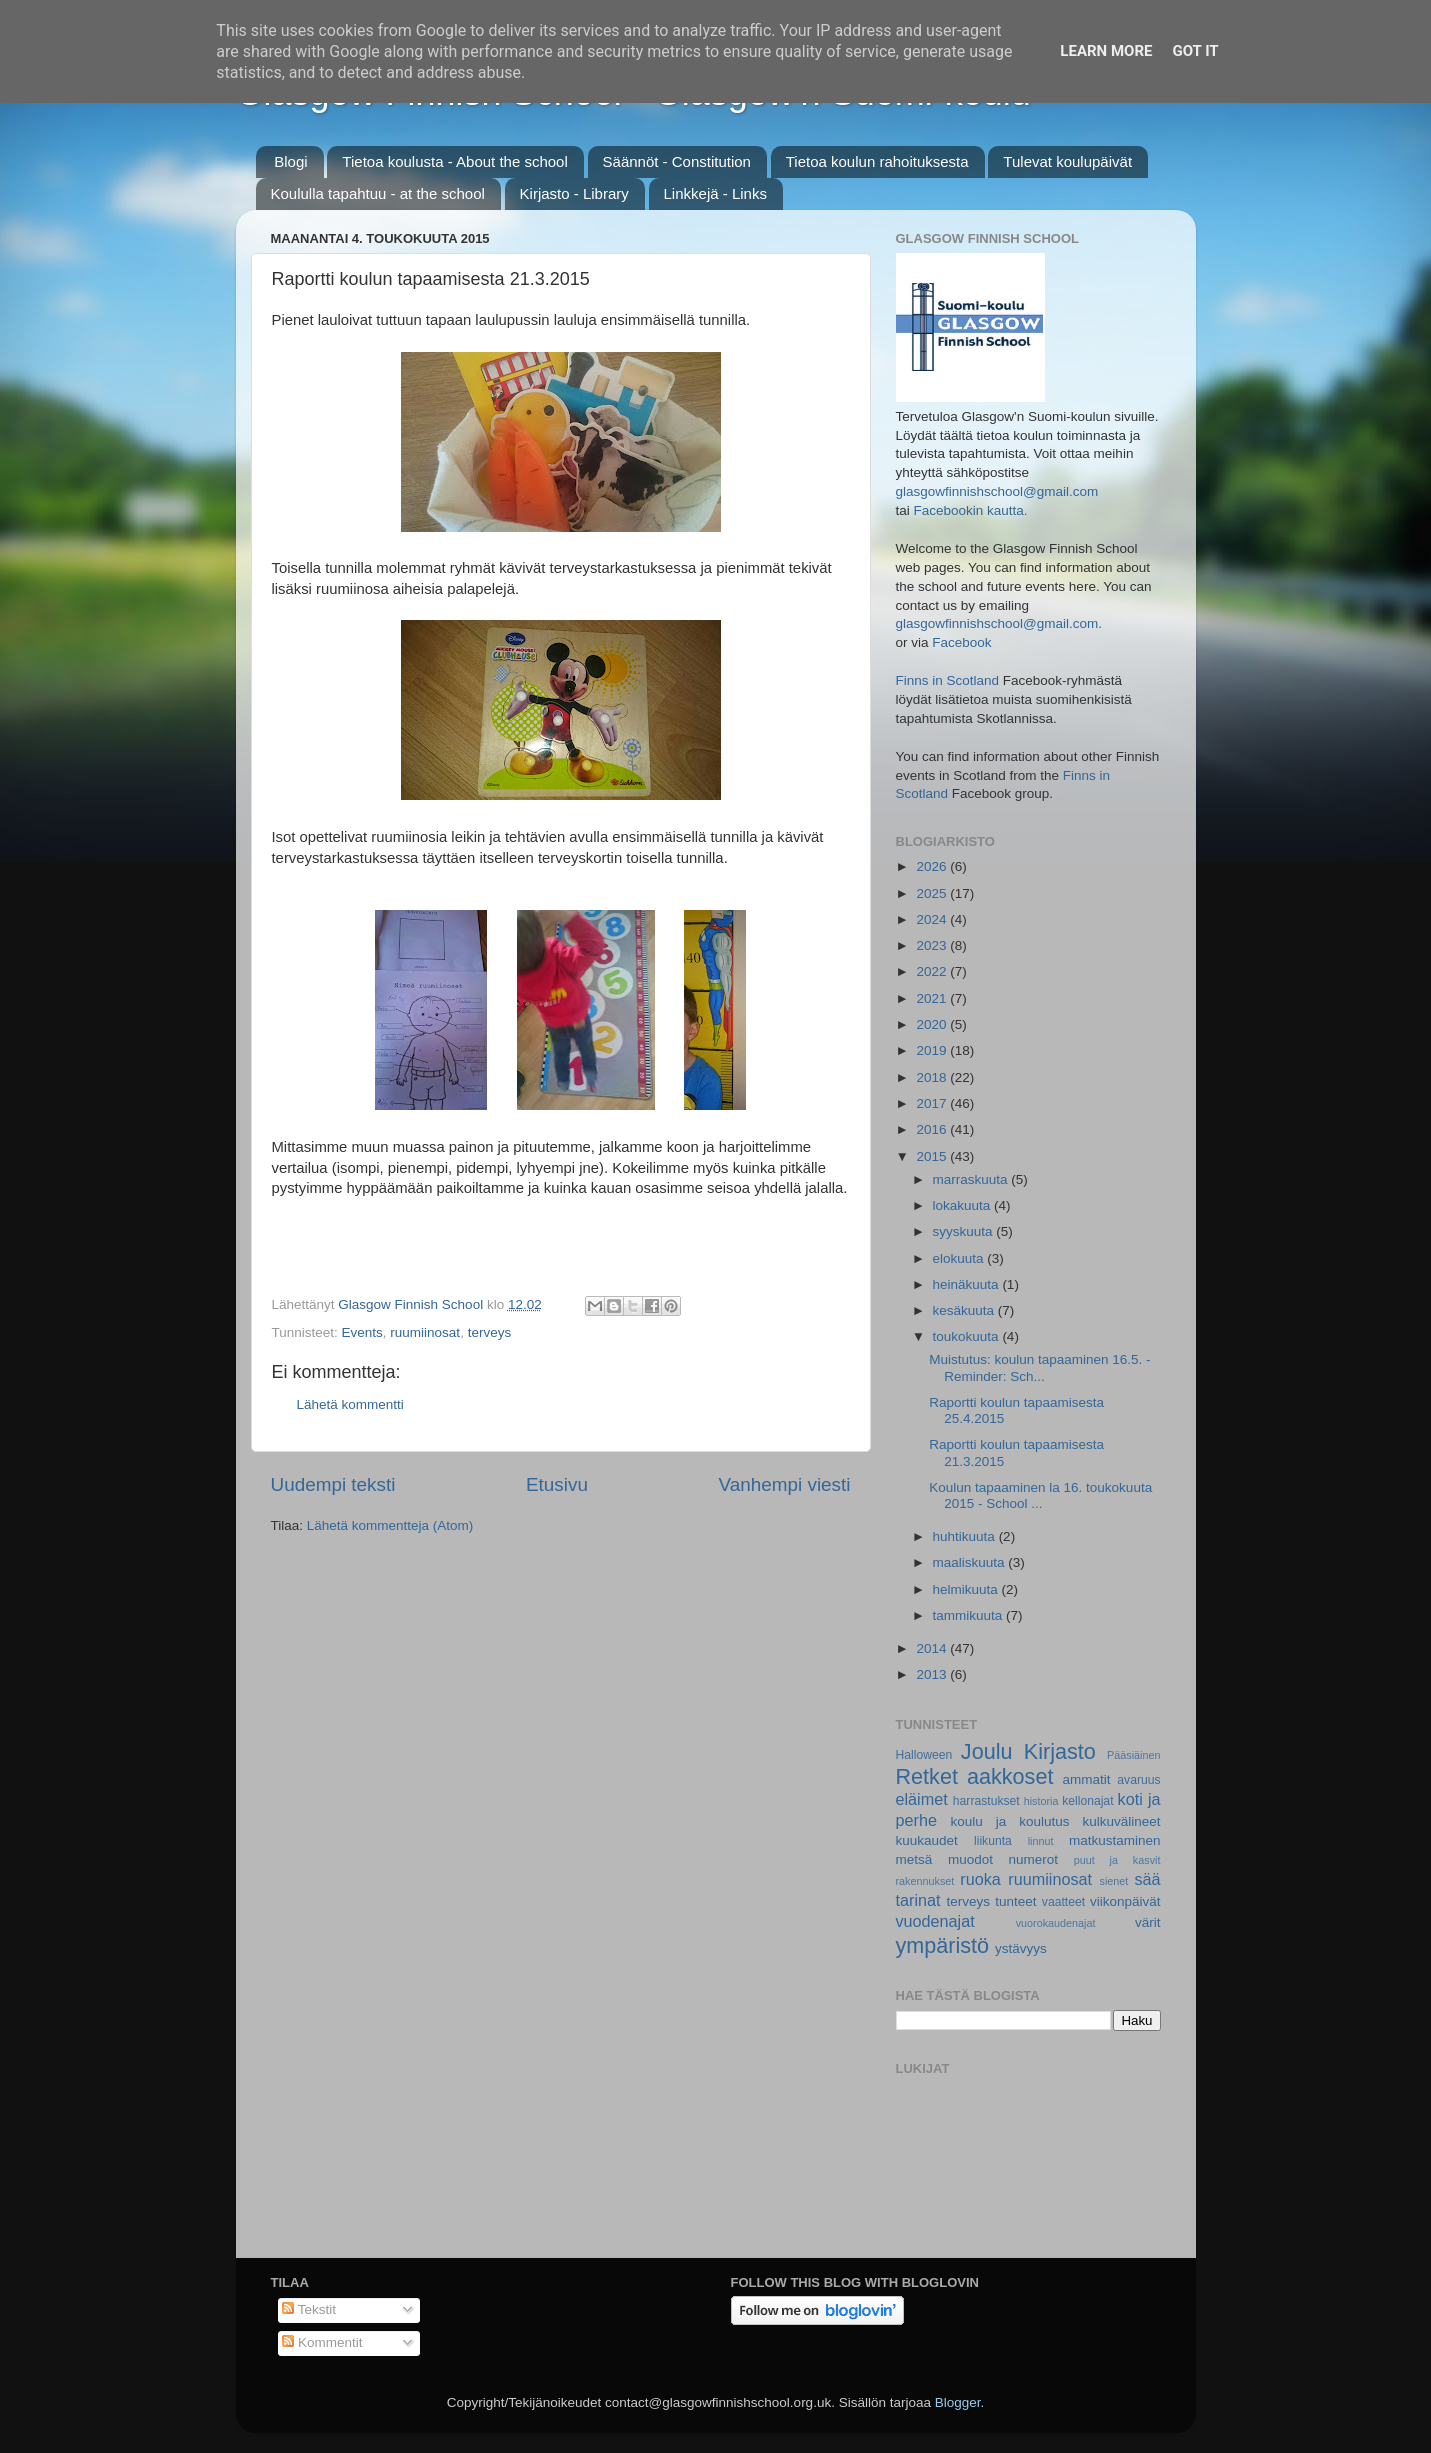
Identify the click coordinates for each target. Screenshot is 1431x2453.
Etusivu (557, 1484)
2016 (933, 1129)
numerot (1034, 1859)
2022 (933, 971)
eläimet (922, 1799)
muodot (970, 1859)
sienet (1114, 1881)
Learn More (1106, 51)
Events (362, 1332)
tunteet (1015, 1901)
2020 (933, 1024)
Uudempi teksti (333, 1484)
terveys (490, 1332)
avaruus (1138, 1780)
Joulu (987, 1751)
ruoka (980, 1879)
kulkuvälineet (1121, 1821)
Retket (927, 1776)
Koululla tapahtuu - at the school (378, 193)
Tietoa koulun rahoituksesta (877, 161)
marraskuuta (972, 1179)
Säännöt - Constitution (677, 161)
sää (1147, 1879)
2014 (933, 1648)
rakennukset (925, 1881)
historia (1041, 1801)
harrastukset (986, 1801)
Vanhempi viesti (785, 1484)
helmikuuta (967, 1589)
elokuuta (960, 1258)
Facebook (961, 642)
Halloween (924, 1755)
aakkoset (1010, 1776)
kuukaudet (927, 1840)
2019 (933, 1050)
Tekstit (309, 2309)
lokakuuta (964, 1205)
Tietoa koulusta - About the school (454, 161)
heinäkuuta (968, 1284)
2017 (933, 1103)
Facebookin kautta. (971, 510)
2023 (933, 945)
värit (1148, 1922)
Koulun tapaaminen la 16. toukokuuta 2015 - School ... (1040, 1495)
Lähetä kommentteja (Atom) (390, 1525)
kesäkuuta (965, 1310)
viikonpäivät (1125, 1901)
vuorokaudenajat (1056, 1923)
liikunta (993, 1841)
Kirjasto (1060, 1751)
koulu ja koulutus (1010, 1821)
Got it (1195, 51)
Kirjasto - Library (574, 193)
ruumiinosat (425, 1332)
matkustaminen (1115, 1840)
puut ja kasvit (1117, 1860)
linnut (1041, 1841)
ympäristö (943, 1945)
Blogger (958, 2402)
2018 (933, 1077)
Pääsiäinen (1133, 1755)
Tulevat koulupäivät (1067, 161)
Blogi (290, 161)
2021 (933, 998)
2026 (933, 866)
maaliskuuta (971, 1562)
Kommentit (322, 2342)
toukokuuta (968, 1336)
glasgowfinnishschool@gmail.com (997, 491)
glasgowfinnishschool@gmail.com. (999, 623)
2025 (933, 893)
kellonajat (1087, 1801)
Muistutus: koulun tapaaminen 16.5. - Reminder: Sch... (1039, 1367)
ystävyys (1021, 1948)
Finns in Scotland (948, 680)
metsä (914, 1859)
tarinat (918, 1900)
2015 (933, 1156)
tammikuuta (970, 1615)
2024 (933, 919)
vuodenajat (935, 1921)
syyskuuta (965, 1231)
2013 (933, 1674)
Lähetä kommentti (350, 1404)
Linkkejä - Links (715, 193)
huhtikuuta (966, 1536)
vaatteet (1063, 1902)
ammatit (1086, 1779)
